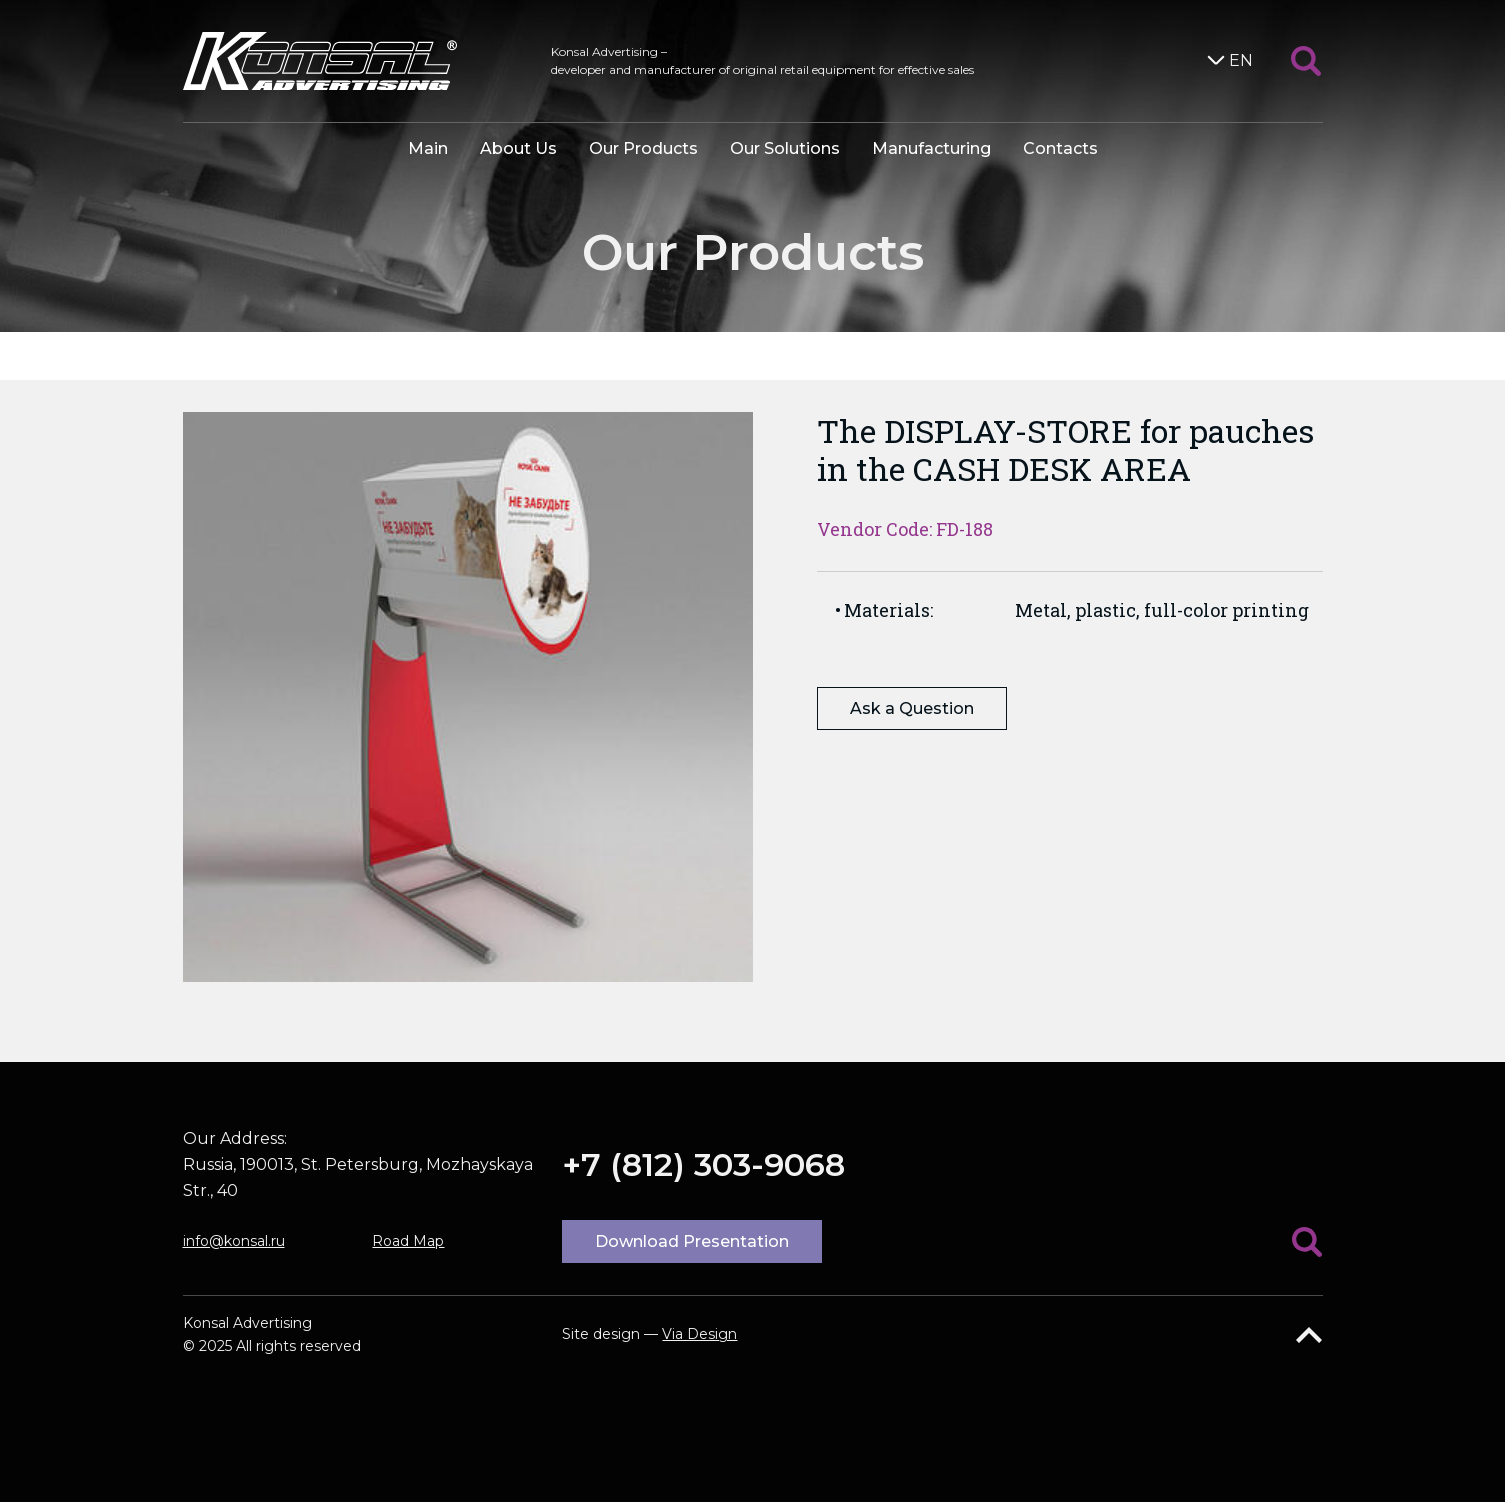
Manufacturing (931, 148)
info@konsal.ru (234, 1241)
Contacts (1060, 148)
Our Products (643, 148)
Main (428, 148)
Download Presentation (692, 1241)
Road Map (408, 1241)
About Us (518, 148)
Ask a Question (912, 708)
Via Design (699, 1334)
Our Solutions (785, 148)
